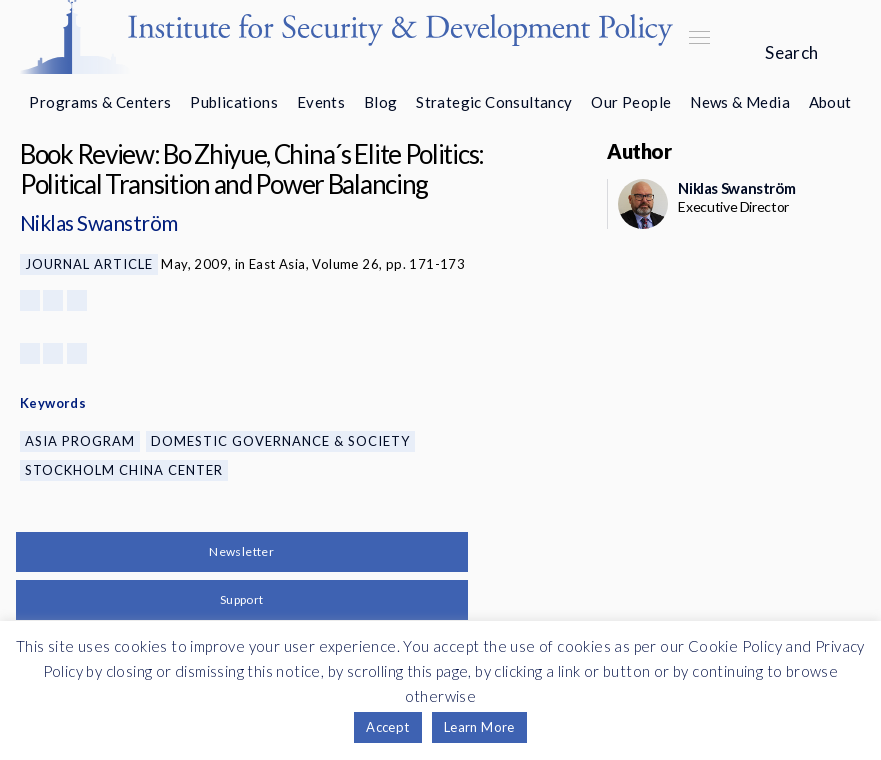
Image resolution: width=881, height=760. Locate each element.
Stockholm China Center (124, 470)
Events (321, 102)
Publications (234, 102)
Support (242, 599)
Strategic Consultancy (494, 102)
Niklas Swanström (99, 222)
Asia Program (80, 441)
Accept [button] (387, 727)
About (830, 102)
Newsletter (241, 551)
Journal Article (89, 264)
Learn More (479, 727)
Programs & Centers (100, 102)
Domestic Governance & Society (280, 441)
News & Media (740, 102)
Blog (381, 102)
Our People (631, 102)
